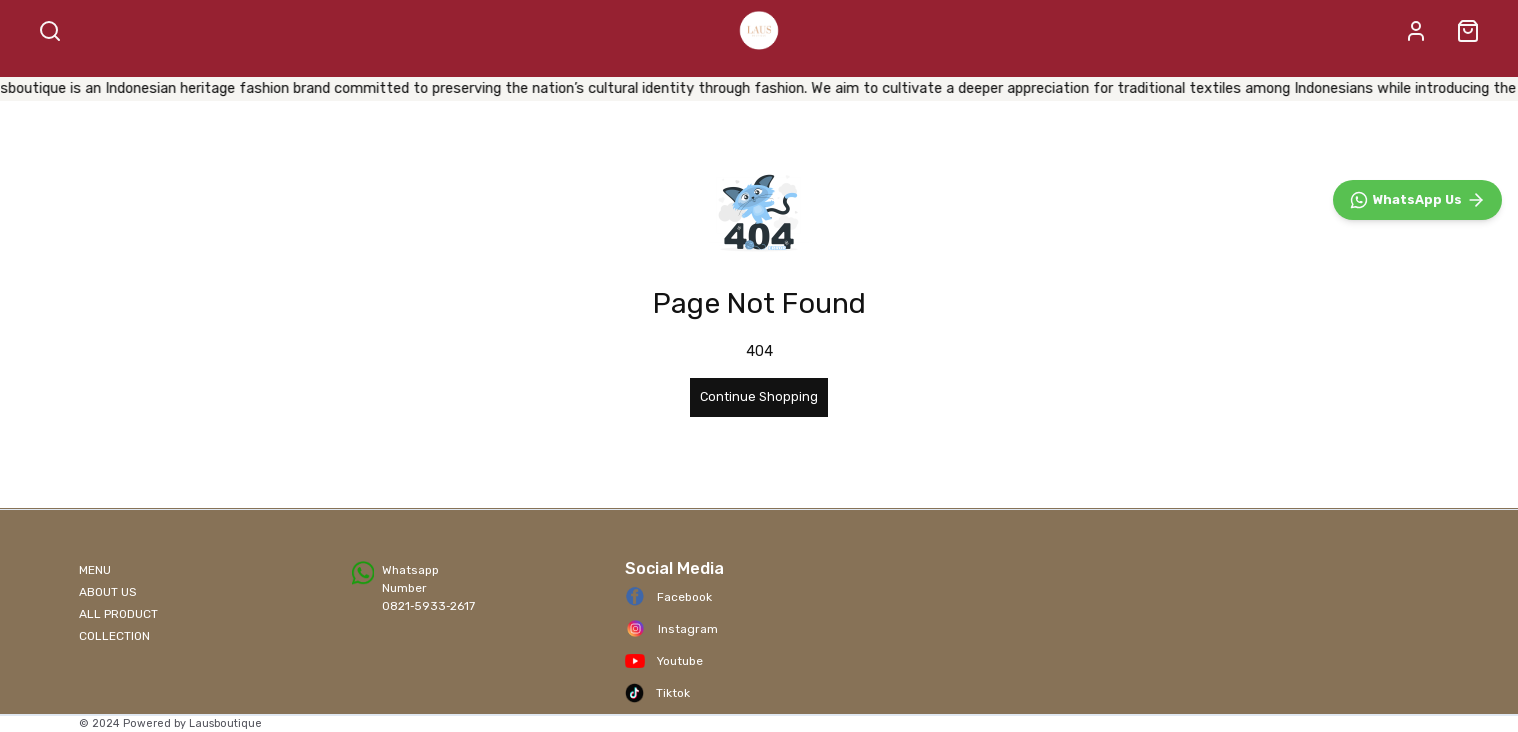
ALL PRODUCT (695, 85)
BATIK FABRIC (562, 85)
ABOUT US (108, 603)
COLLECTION (114, 647)
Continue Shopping (759, 435)
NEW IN (1029, 85)
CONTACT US (1120, 85)
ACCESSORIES (934, 85)
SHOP (448, 85)
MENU (95, 581)
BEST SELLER (815, 85)
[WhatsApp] (1417, 636)
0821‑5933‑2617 (428, 617)
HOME (374, 85)
